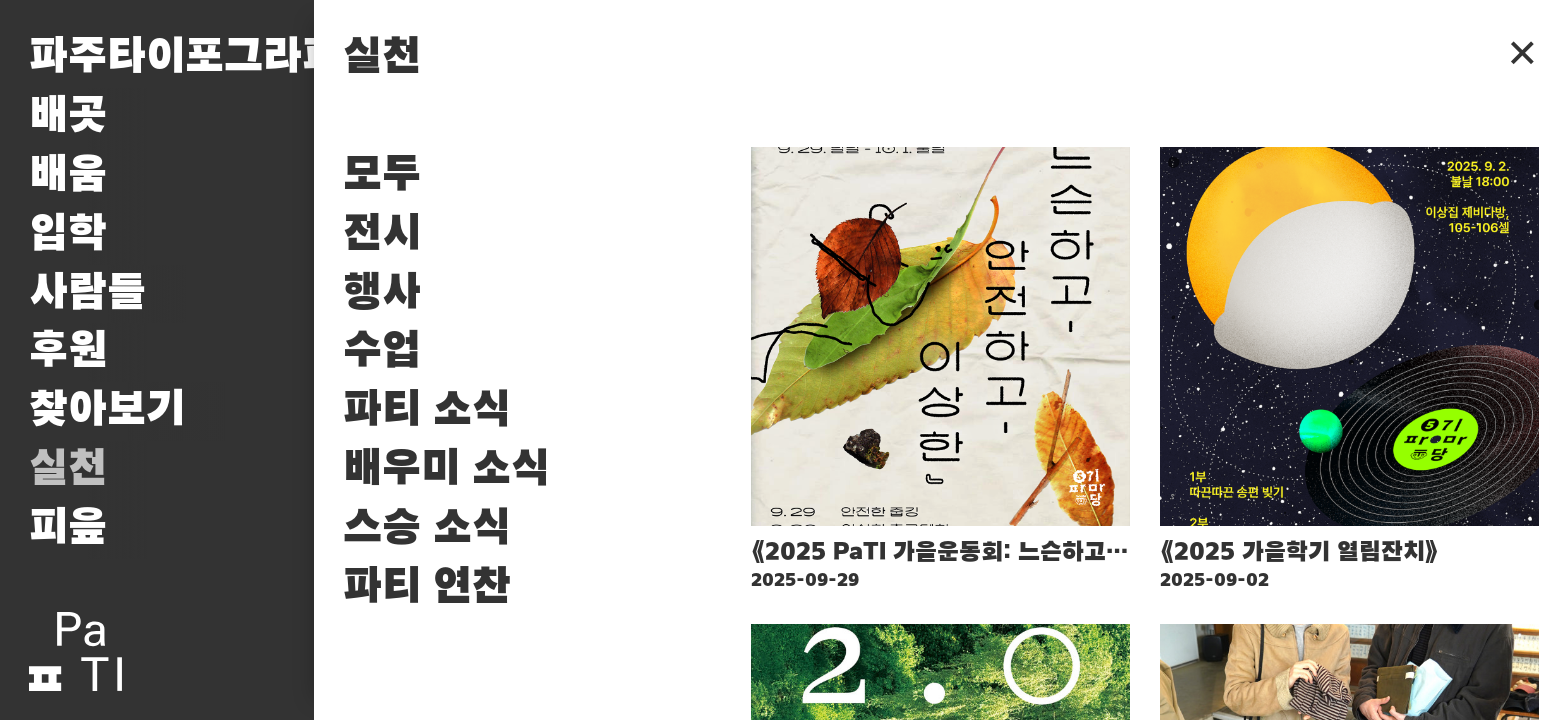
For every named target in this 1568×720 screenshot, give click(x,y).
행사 (382, 293)
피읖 (68, 528)
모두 (382, 175)
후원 (68, 351)
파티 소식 (427, 410)
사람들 (87, 293)
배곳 (68, 116)
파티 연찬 (427, 587)
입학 (68, 234)
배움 (68, 175)
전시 (382, 234)
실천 (68, 469)
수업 (382, 351)
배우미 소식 (446, 469)
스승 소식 (427, 528)
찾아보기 (107, 410)
